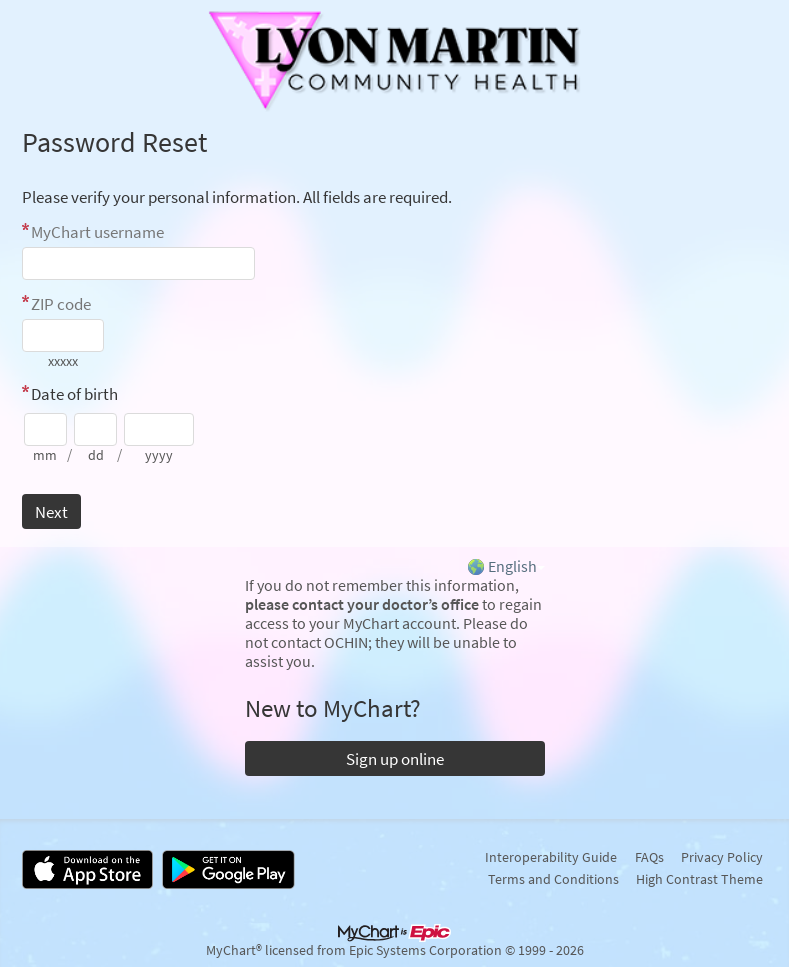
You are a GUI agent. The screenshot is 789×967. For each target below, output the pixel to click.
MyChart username (97, 232)
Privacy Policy (722, 857)
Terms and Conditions (553, 879)
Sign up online (395, 759)
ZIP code (61, 304)
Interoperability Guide (551, 857)
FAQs (649, 857)
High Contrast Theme (699, 879)
